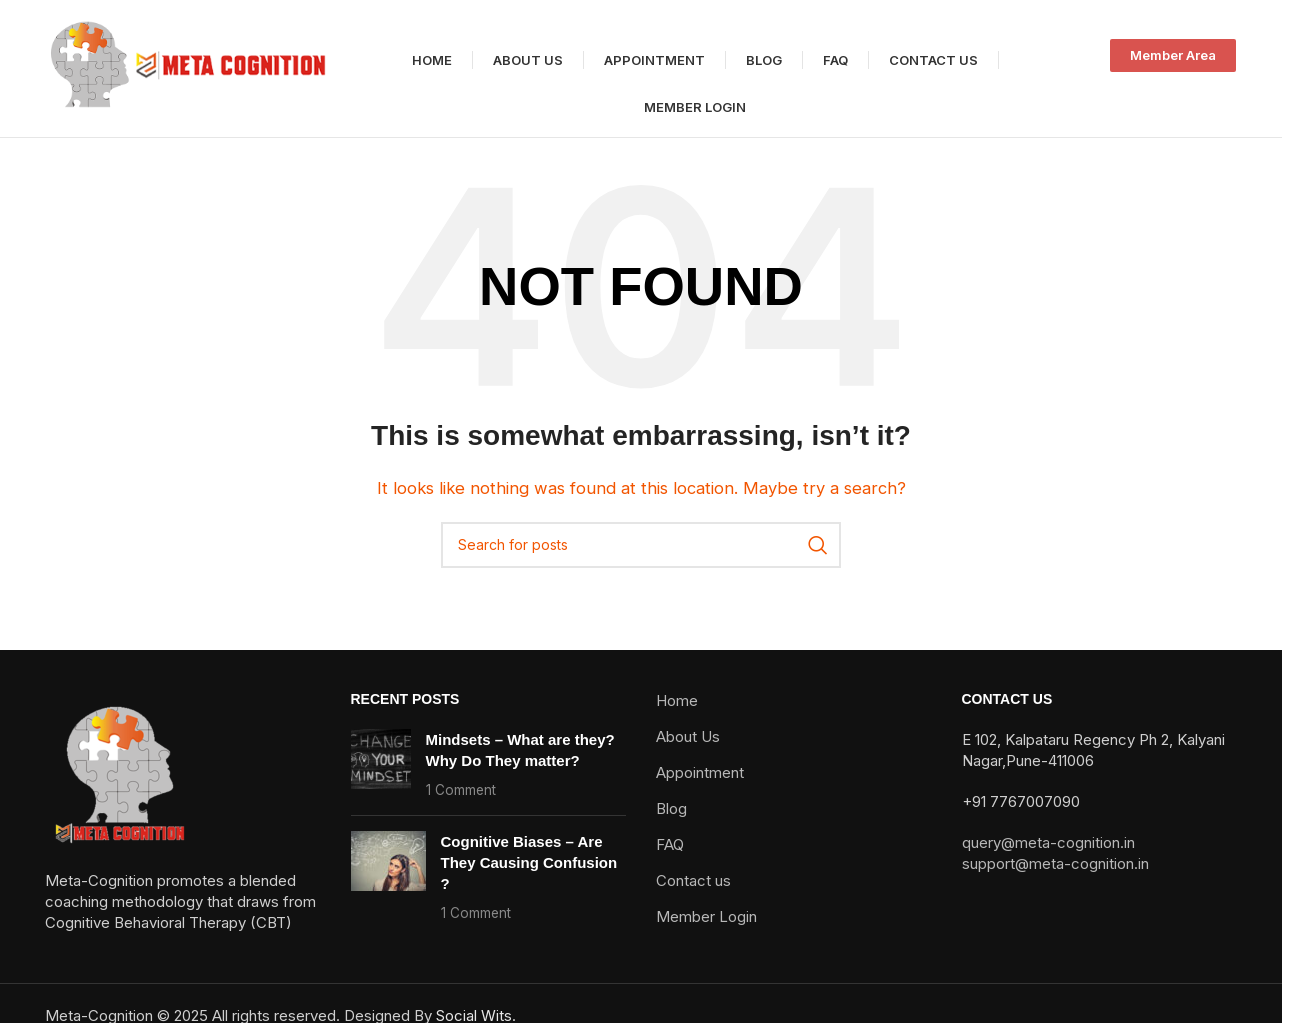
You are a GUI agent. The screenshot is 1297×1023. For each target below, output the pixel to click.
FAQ (670, 859)
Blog (671, 823)
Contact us (693, 895)
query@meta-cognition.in (1048, 857)
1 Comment (461, 805)
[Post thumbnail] (381, 779)
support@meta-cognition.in (1055, 878)
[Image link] (120, 788)
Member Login (706, 931)
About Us (688, 751)
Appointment (700, 787)
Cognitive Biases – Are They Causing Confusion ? (529, 877)
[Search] (641, 559)
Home (677, 715)
